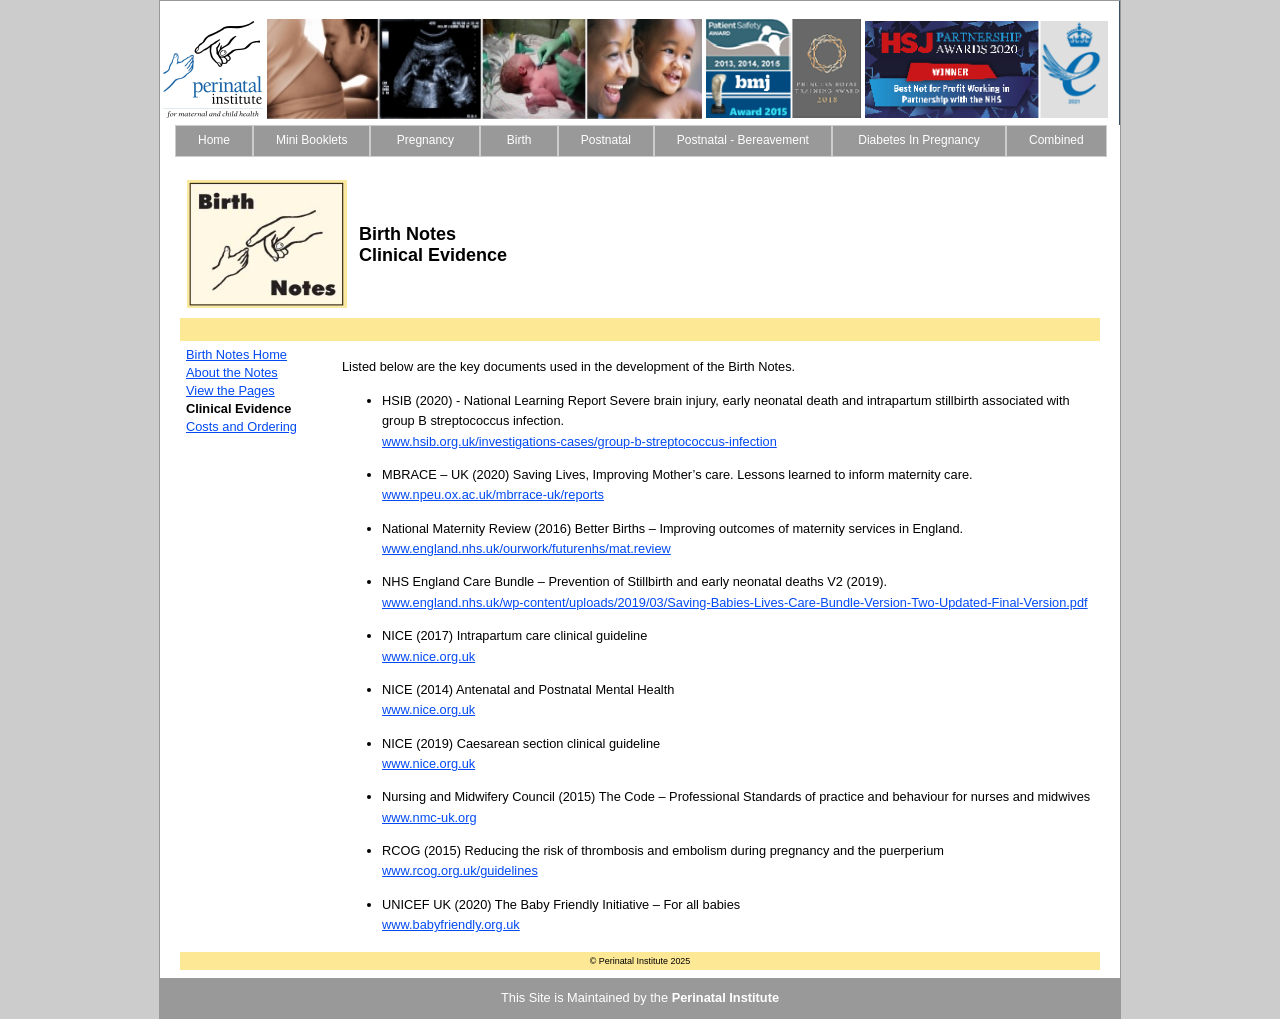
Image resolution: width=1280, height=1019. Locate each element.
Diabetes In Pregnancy (919, 140)
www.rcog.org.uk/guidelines (460, 870)
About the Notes (232, 372)
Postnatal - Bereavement (743, 140)
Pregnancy (425, 140)
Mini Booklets (311, 140)
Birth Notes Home (236, 354)
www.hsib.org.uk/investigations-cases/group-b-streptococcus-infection (579, 441)
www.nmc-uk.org (429, 817)
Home (214, 140)
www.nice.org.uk (428, 656)
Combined (1056, 140)
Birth (518, 140)
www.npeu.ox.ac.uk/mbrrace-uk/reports (493, 494)
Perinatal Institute (725, 997)
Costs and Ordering (241, 426)
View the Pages (230, 390)
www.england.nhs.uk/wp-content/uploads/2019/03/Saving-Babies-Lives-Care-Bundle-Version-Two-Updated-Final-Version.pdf (735, 602)
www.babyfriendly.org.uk (451, 924)
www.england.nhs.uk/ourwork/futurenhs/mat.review (526, 548)
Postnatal (606, 140)
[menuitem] (214, 141)
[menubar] (641, 141)
